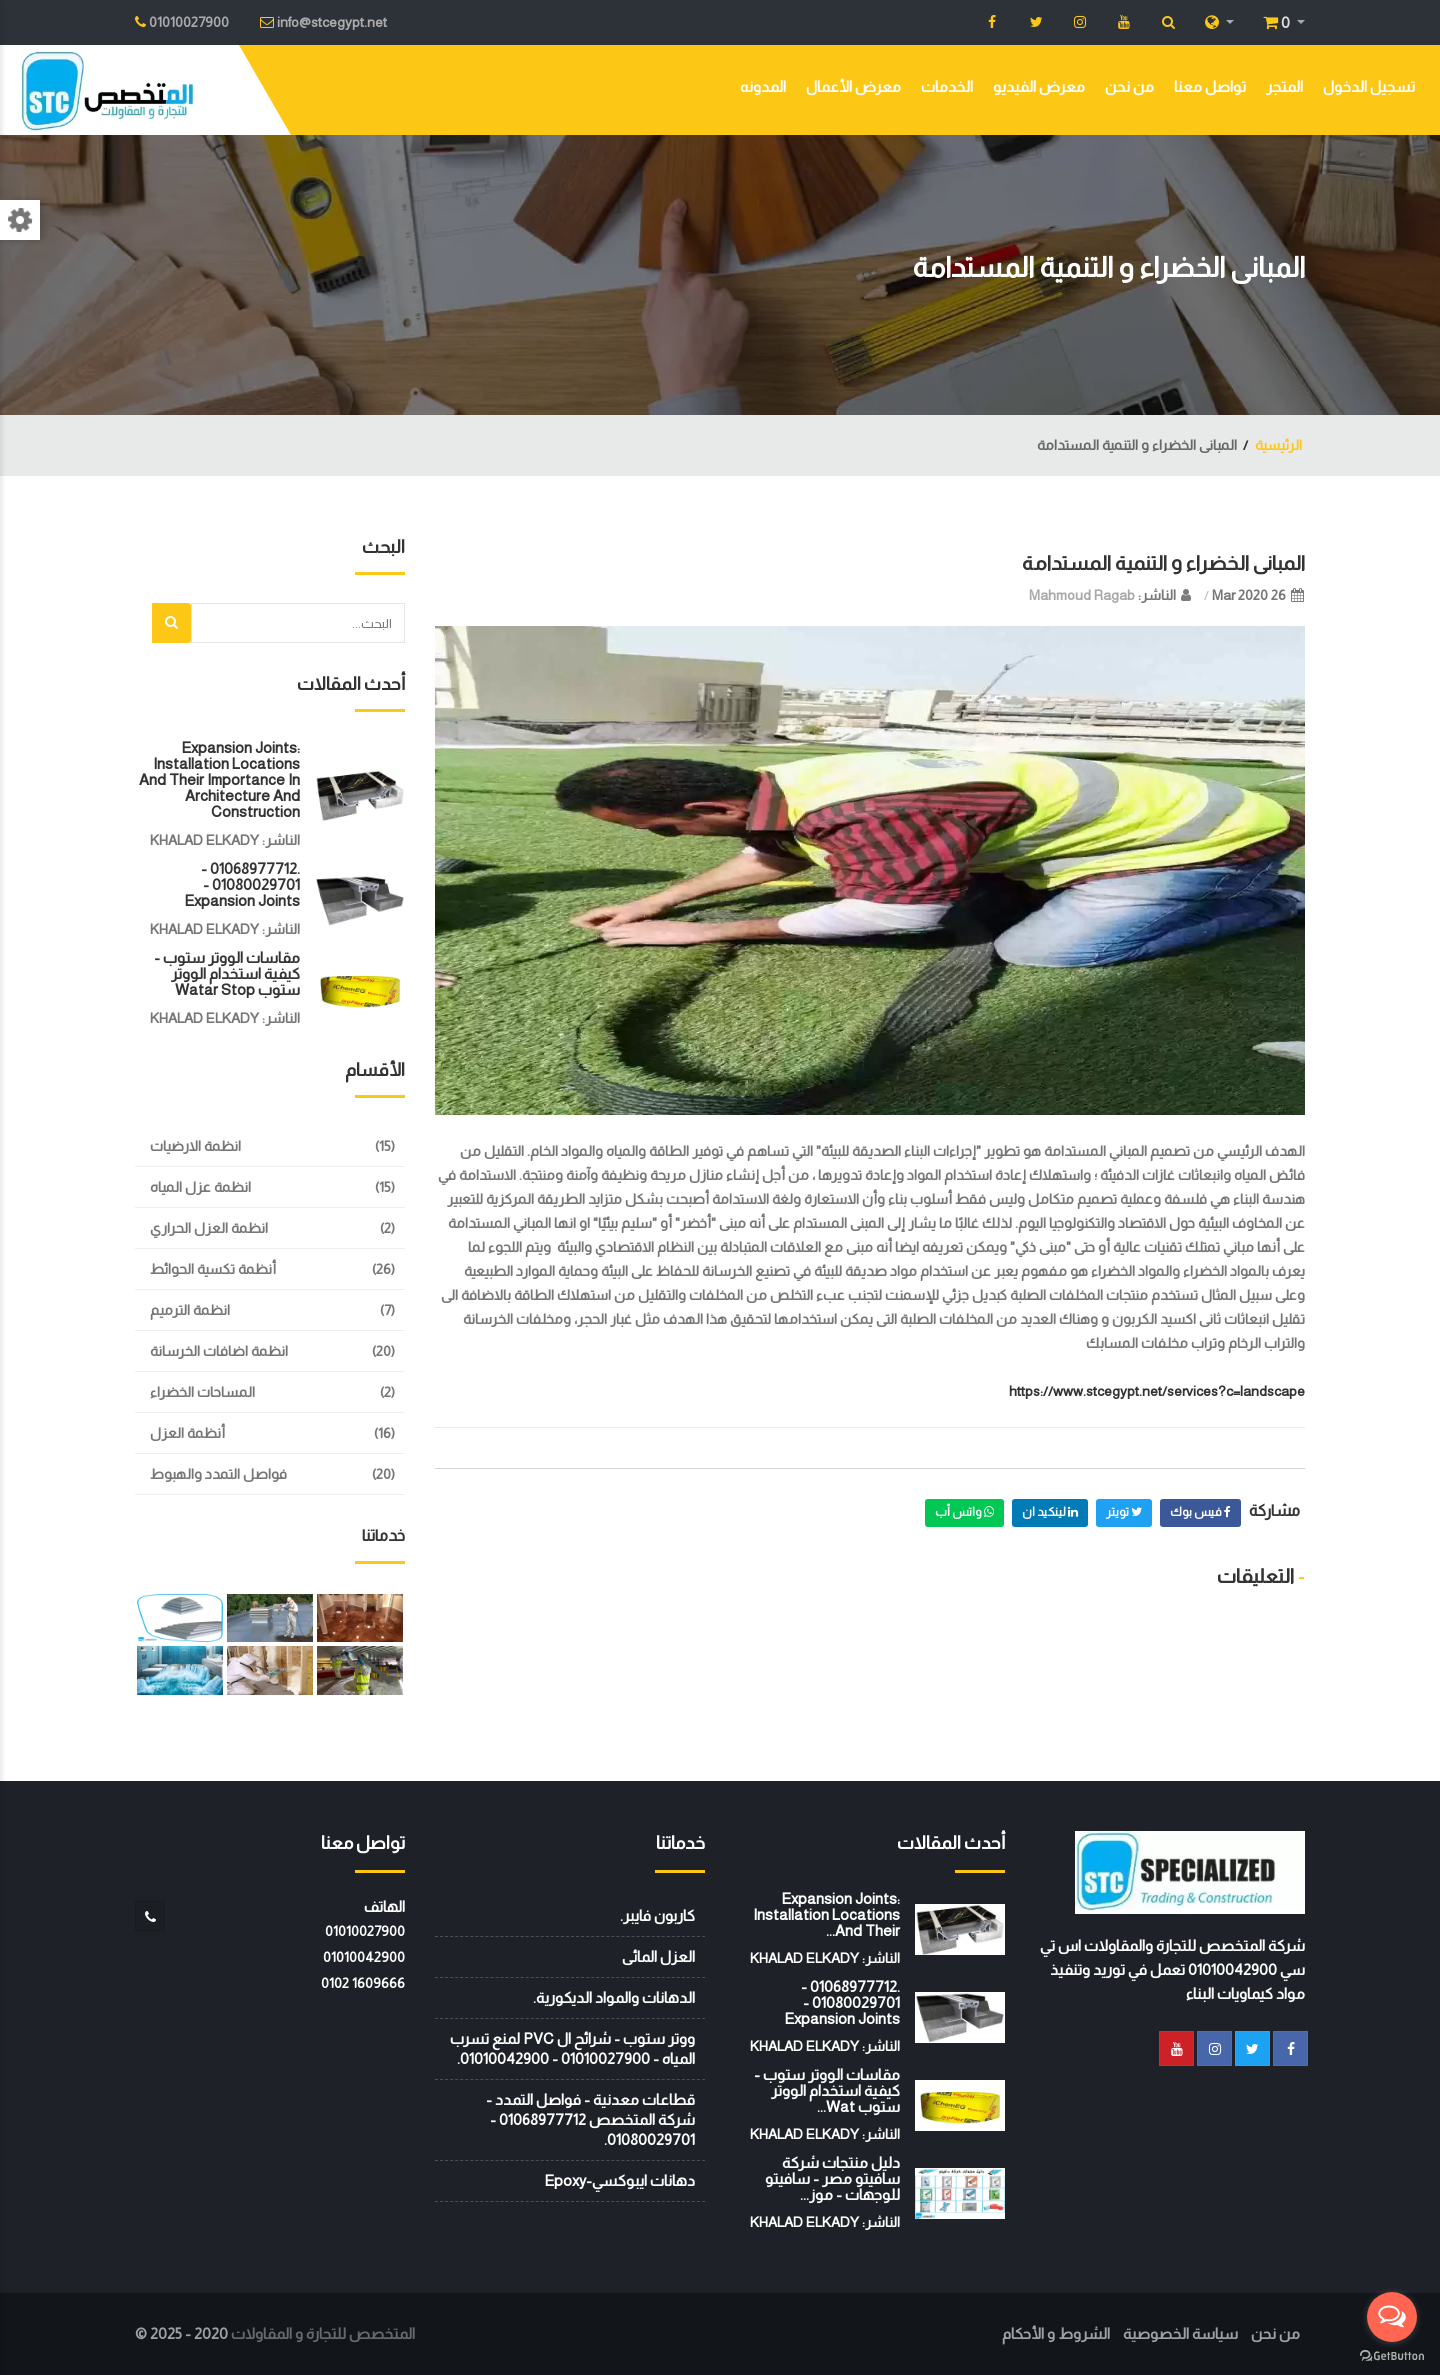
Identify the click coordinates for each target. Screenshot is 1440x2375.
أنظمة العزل (187, 1433)
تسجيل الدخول (1369, 86)
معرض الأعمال (853, 86)
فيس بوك (1200, 1512)
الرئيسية (1278, 445)
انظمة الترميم (190, 1310)
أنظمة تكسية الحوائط (213, 1269)
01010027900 (365, 1931)
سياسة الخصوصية (1180, 2333)
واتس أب (964, 1512)
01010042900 (364, 1957)
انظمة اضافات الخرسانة (219, 1351)
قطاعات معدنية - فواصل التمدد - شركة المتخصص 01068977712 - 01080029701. (590, 2119)
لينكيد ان (1050, 1512)
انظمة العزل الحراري (209, 1228)
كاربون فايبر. (657, 1915)
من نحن (1129, 86)
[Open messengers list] (1392, 2317)
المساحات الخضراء (202, 1392)
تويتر (1124, 1512)
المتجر (1284, 86)
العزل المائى (658, 1956)
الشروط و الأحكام (1056, 2333)
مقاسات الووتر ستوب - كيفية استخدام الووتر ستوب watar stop (227, 973)
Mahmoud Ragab (1082, 595)
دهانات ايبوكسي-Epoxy (619, 2180)
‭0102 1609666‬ (363, 1983)
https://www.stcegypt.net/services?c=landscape (1157, 1391)
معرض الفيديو (1039, 86)
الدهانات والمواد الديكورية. (614, 1997)
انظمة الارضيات (195, 1146)
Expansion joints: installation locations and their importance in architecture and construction (219, 779)
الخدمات (947, 86)
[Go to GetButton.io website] (1392, 2355)
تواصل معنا (1210, 86)
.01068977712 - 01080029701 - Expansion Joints (242, 884)
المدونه (763, 86)
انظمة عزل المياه (200, 1187)
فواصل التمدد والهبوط (218, 1474)
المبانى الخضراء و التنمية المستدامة (1163, 563)
